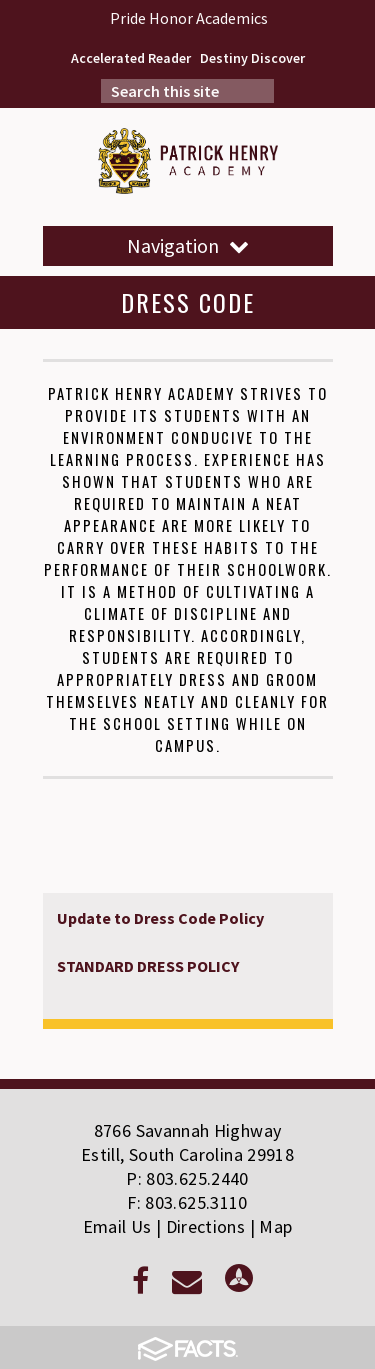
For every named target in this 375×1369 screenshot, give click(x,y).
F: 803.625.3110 (187, 1202)
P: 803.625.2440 (187, 1178)
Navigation (188, 245)
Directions (206, 1226)
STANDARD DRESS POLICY (149, 966)
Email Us (117, 1226)
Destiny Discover (252, 58)
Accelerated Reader (131, 58)
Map (275, 1226)
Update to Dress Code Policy (160, 918)
